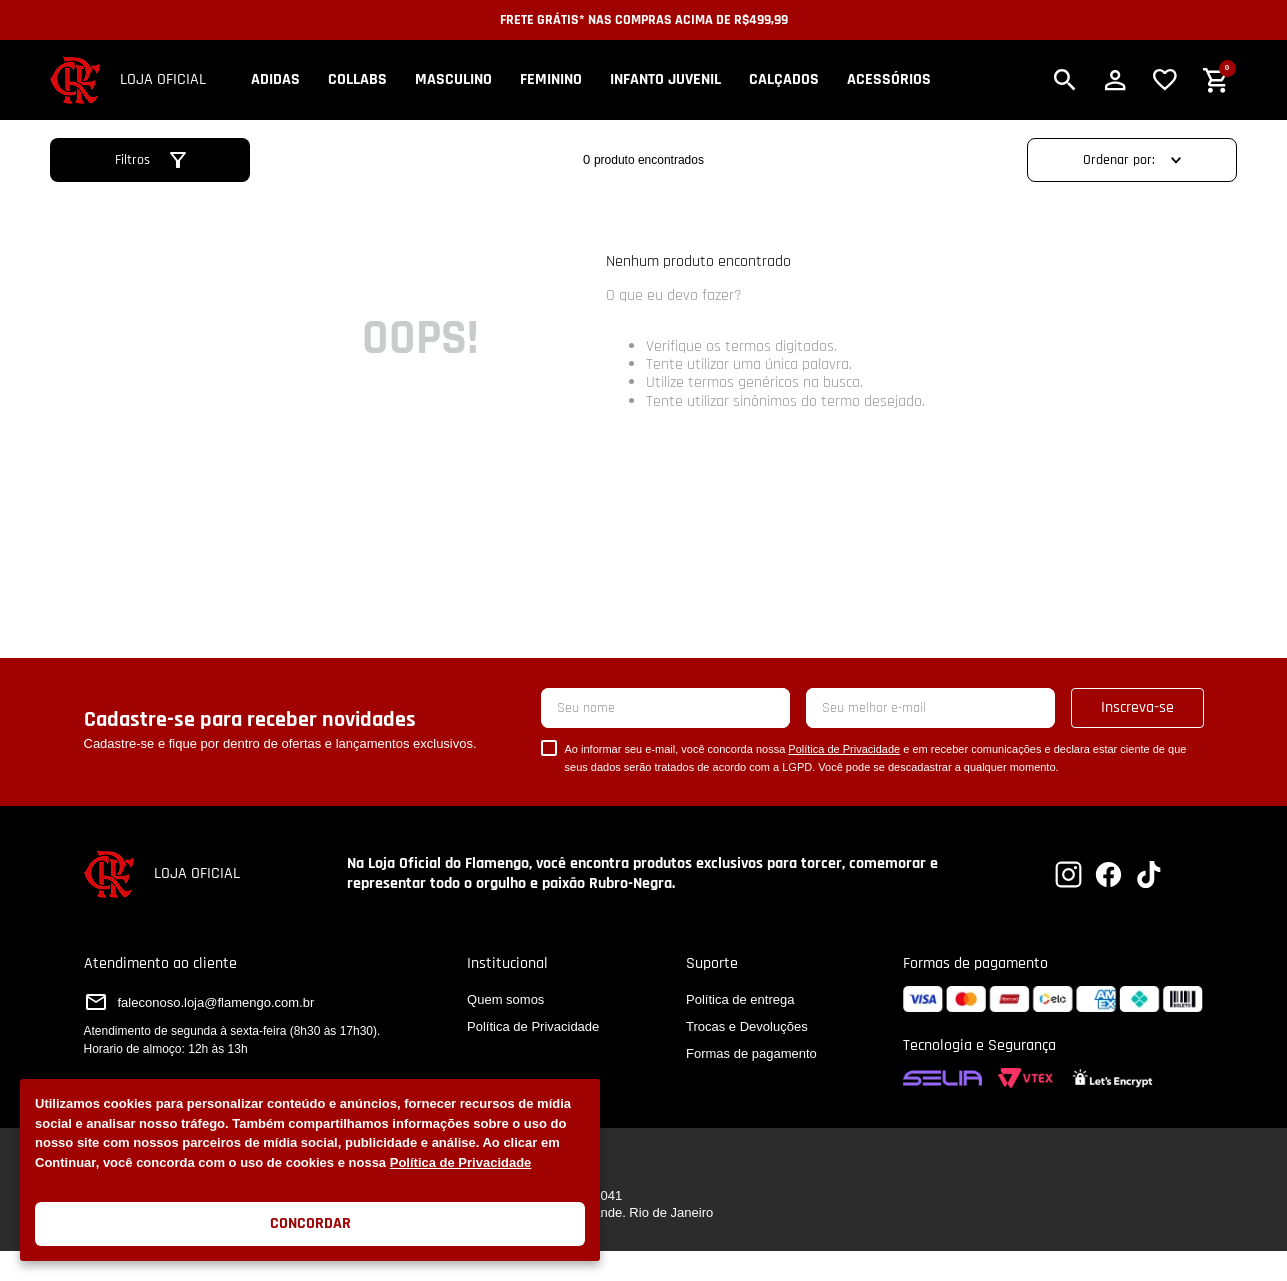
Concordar (310, 1223)
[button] (1065, 80)
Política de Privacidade (461, 1162)
